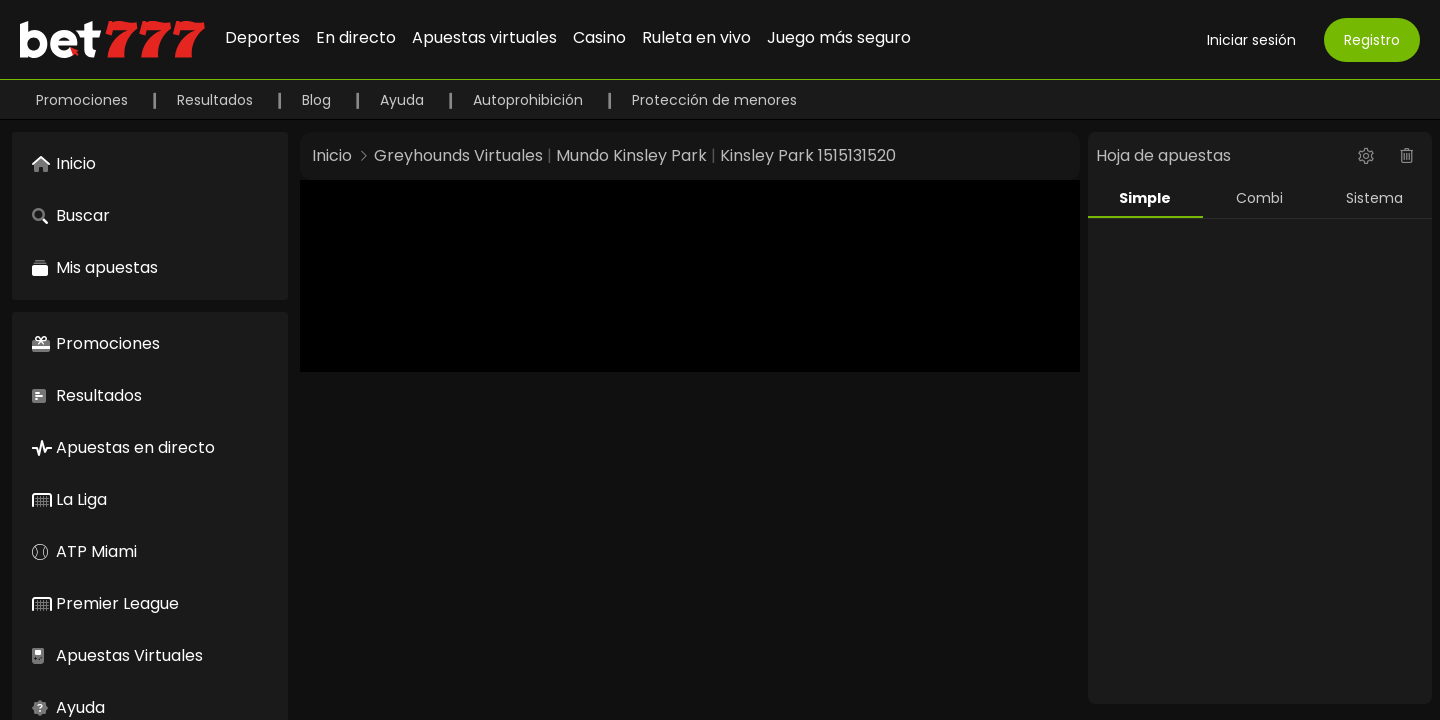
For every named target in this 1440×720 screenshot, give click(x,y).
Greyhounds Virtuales (458, 155)
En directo (356, 37)
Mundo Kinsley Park (631, 155)
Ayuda (404, 100)
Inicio (332, 155)
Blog (318, 100)
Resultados (217, 100)
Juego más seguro (839, 37)
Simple (1145, 198)
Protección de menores (714, 100)
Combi (1259, 198)
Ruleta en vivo (696, 37)
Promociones (84, 100)
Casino (599, 37)
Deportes (262, 37)
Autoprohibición (530, 100)
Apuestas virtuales (484, 37)
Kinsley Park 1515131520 (808, 155)
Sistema (1374, 198)
